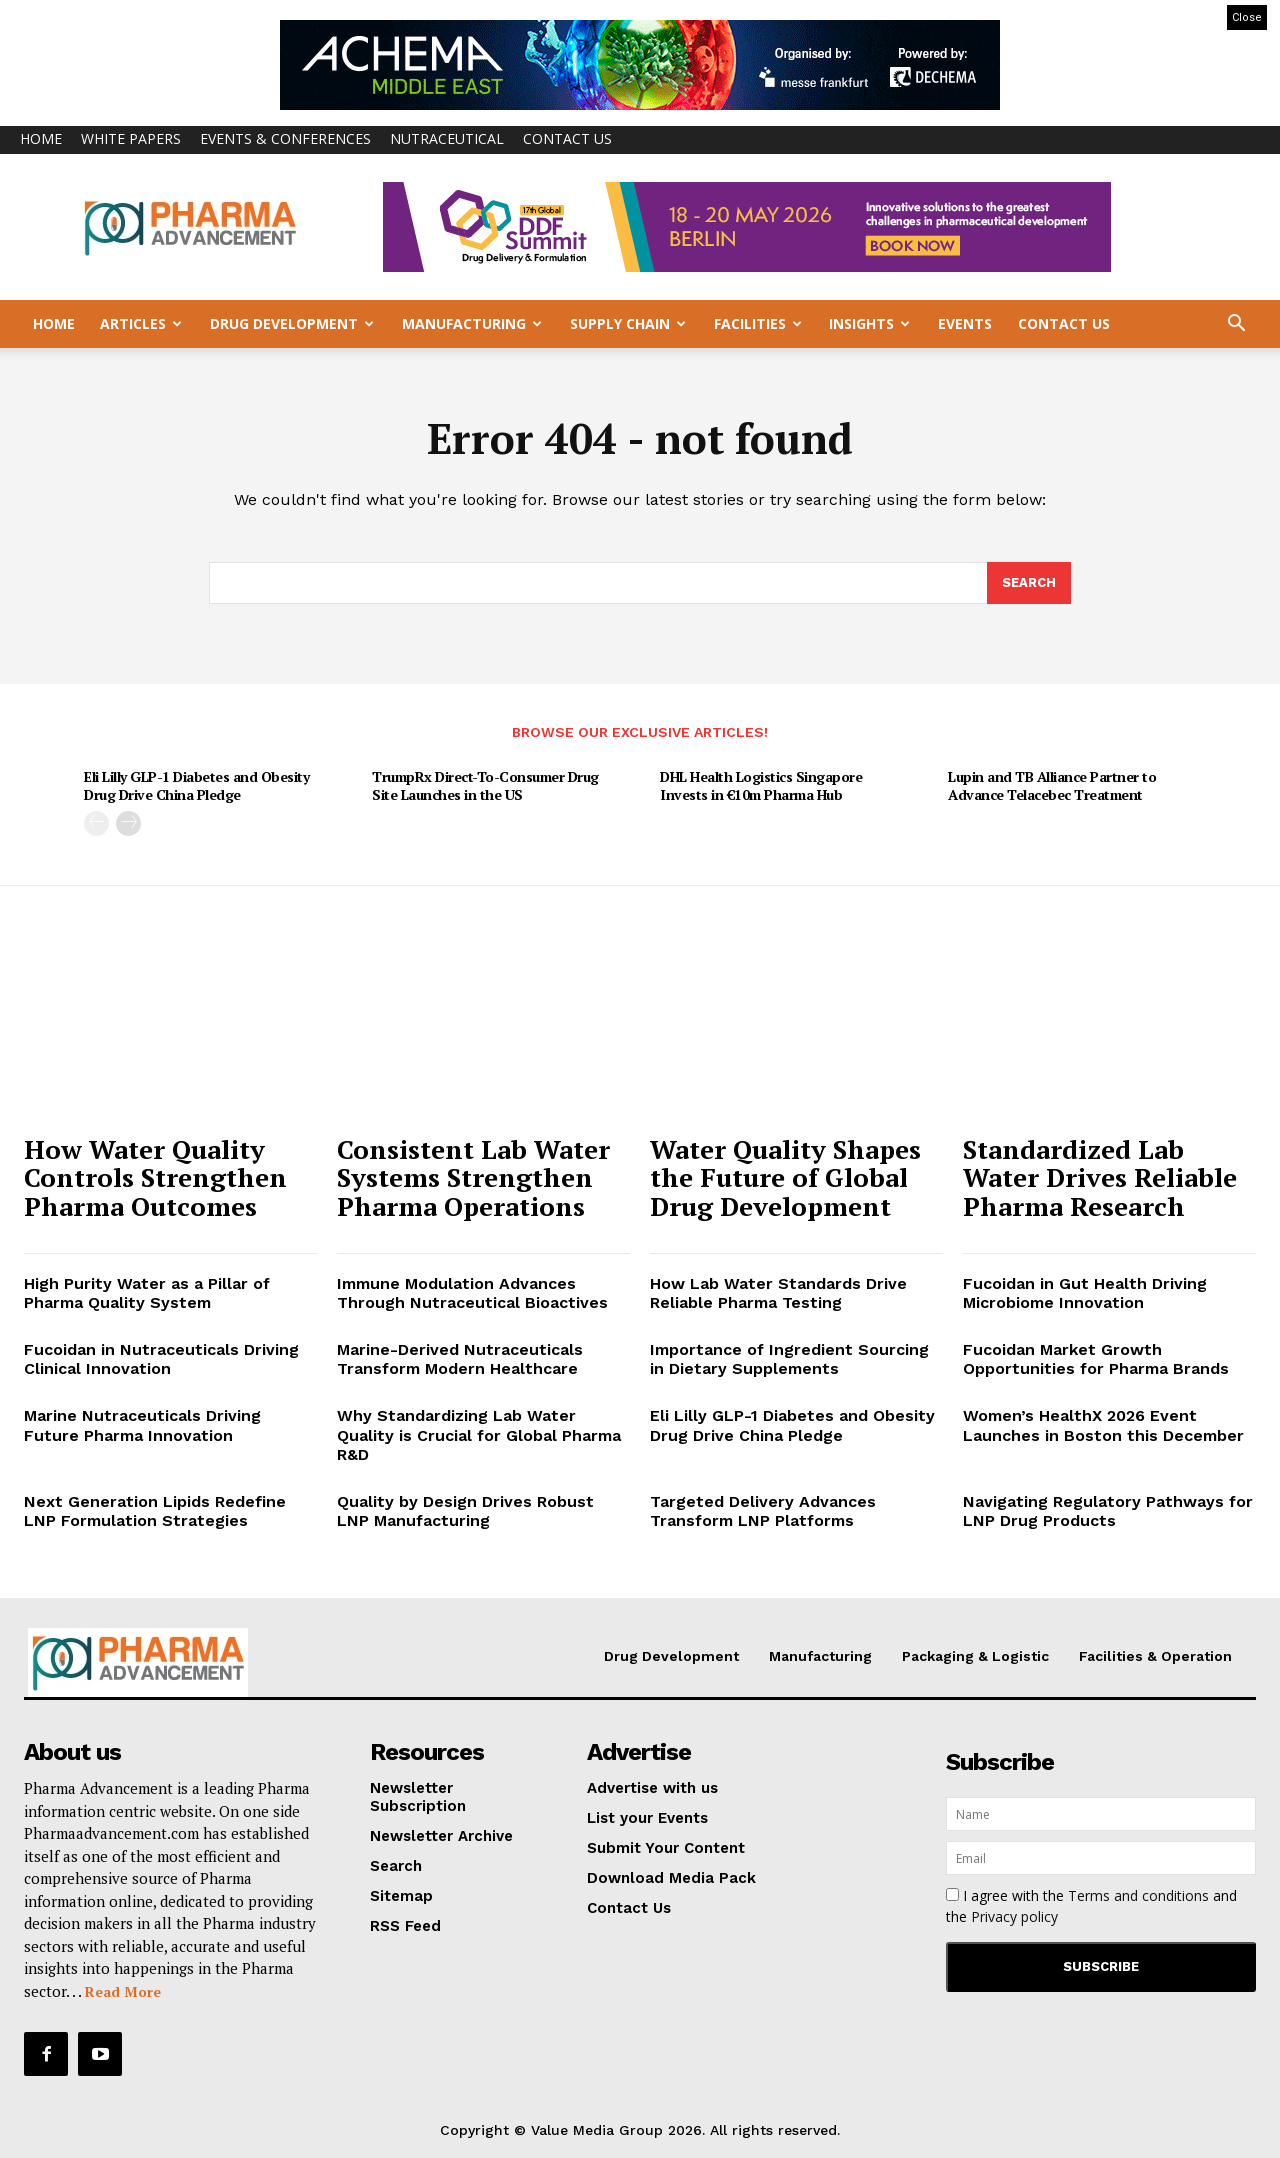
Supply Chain (628, 323)
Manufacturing (472, 323)
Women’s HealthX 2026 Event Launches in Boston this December (1103, 1426)
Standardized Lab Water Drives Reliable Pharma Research (1100, 1177)
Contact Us (567, 138)
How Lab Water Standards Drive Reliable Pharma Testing (778, 1293)
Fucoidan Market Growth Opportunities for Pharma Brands (1096, 1359)
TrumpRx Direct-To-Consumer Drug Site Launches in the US (485, 786)
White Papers (131, 138)
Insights (869, 323)
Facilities (758, 323)
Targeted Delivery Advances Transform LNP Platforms (763, 1511)
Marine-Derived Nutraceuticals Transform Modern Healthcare (460, 1359)
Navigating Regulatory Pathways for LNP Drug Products (1108, 1511)
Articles (141, 323)
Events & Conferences (285, 138)
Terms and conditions (1138, 1895)
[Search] (1029, 583)
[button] (1236, 325)
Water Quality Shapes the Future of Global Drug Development (785, 1177)
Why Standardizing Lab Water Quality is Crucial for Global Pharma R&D (479, 1435)
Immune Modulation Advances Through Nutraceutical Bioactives (472, 1293)
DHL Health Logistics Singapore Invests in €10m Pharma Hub (761, 786)
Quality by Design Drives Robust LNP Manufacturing (465, 1511)
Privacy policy (1014, 1916)
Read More (123, 1991)
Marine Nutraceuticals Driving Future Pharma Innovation (142, 1426)
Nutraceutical (447, 138)
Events (965, 323)
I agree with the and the (1091, 1906)
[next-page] (128, 823)
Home (41, 138)
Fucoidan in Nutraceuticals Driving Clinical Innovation (161, 1359)
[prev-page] (96, 823)
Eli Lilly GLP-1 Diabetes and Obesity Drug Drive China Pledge (196, 786)
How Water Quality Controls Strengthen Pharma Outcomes (155, 1177)
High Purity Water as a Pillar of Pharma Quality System (147, 1293)
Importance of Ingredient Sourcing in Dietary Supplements (789, 1359)
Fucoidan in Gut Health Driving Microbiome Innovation (1085, 1293)
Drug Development (292, 323)
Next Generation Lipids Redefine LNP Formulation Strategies (155, 1511)
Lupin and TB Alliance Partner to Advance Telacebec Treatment (1052, 786)
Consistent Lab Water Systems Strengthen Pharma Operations (473, 1177)
